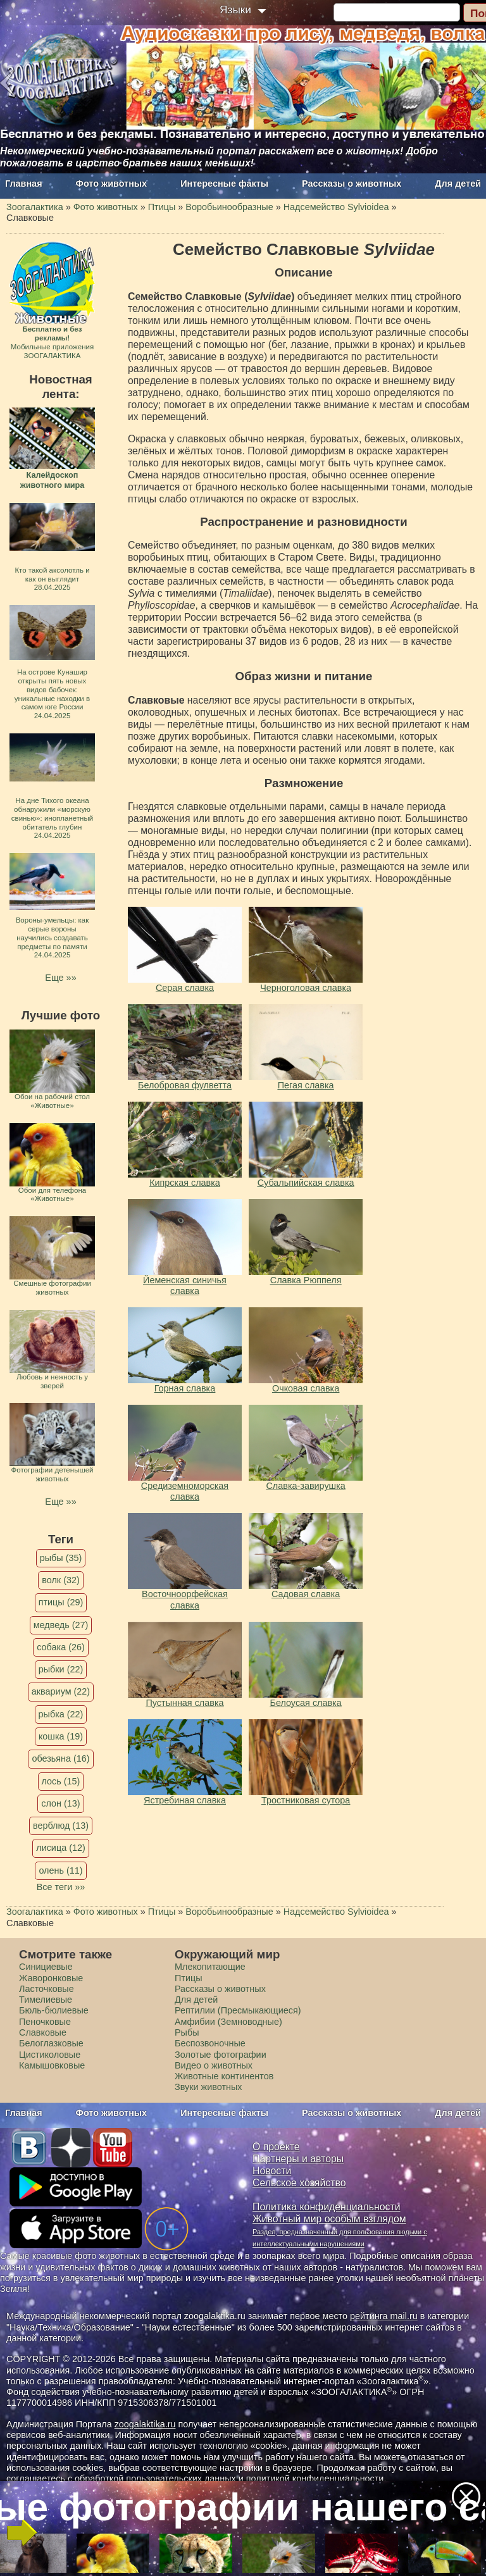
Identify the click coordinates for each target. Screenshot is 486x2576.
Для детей (458, 183)
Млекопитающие (210, 1967)
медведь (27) (61, 1625)
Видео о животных (213, 2065)
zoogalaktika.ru (145, 2424)
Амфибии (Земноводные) (228, 2022)
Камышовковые (52, 2065)
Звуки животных (208, 2087)
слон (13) (60, 1803)
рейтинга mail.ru (384, 2316)
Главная (23, 183)
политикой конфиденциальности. (316, 2478)
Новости (271, 2170)
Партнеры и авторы (298, 2158)
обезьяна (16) (60, 1758)
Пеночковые (45, 2022)
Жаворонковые (51, 1978)
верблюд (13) (61, 1825)
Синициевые (46, 1967)
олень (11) (60, 1870)
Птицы (188, 1978)
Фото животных (111, 183)
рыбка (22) (61, 1714)
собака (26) (60, 1647)
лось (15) (61, 1781)
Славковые (42, 2032)
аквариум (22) (61, 1691)
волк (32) (60, 1580)
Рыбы (187, 2032)
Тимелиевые (45, 1999)
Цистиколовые (49, 2055)
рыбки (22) (61, 1669)
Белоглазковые (51, 2043)
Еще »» (60, 978)
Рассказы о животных (351, 183)
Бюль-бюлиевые (54, 2010)
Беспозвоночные (210, 2043)
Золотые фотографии (220, 2055)
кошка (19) (61, 1736)
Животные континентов (224, 2076)
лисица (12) (60, 1848)
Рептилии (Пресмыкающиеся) (238, 2010)
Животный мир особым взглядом (329, 2218)
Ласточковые (46, 1989)
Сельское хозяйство (299, 2182)
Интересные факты (224, 183)
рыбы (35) (61, 1558)
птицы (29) (61, 1602)
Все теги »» (61, 1887)
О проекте (276, 2146)
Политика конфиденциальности (326, 2206)
